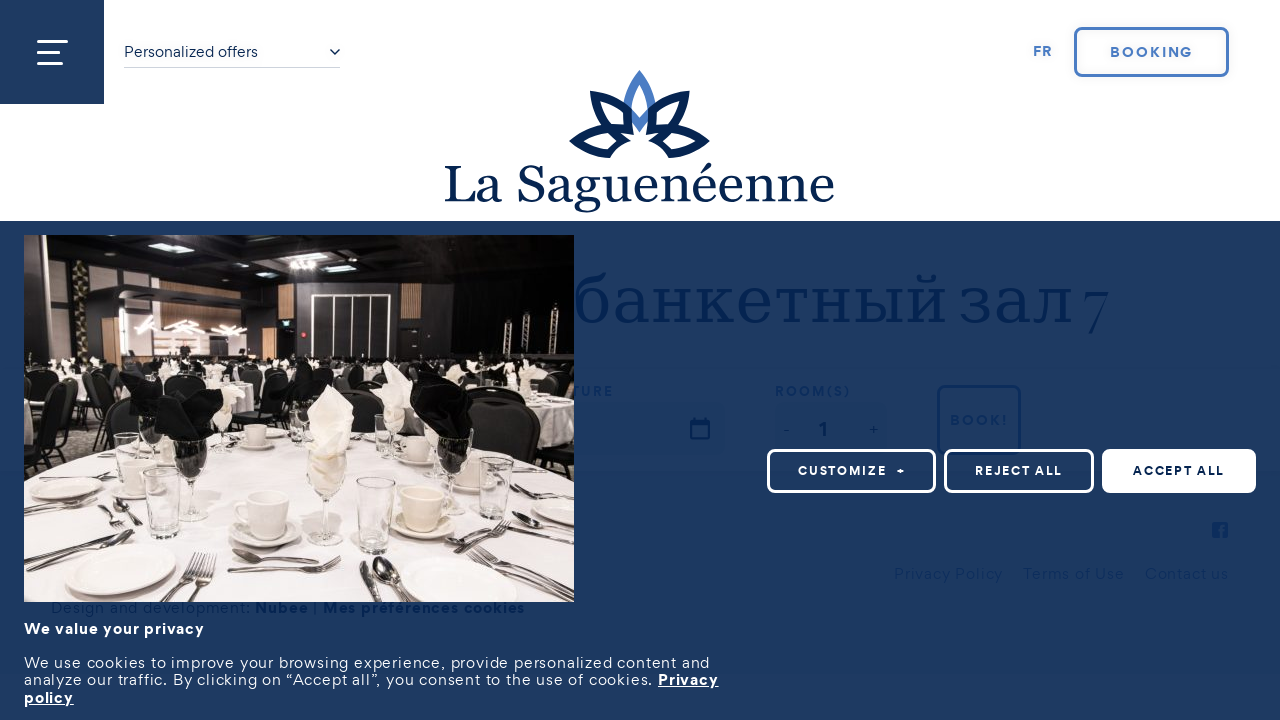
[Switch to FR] (1044, 52)
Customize (851, 470)
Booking (1152, 52)
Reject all (1019, 470)
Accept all (1179, 470)
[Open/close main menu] (52, 52)
